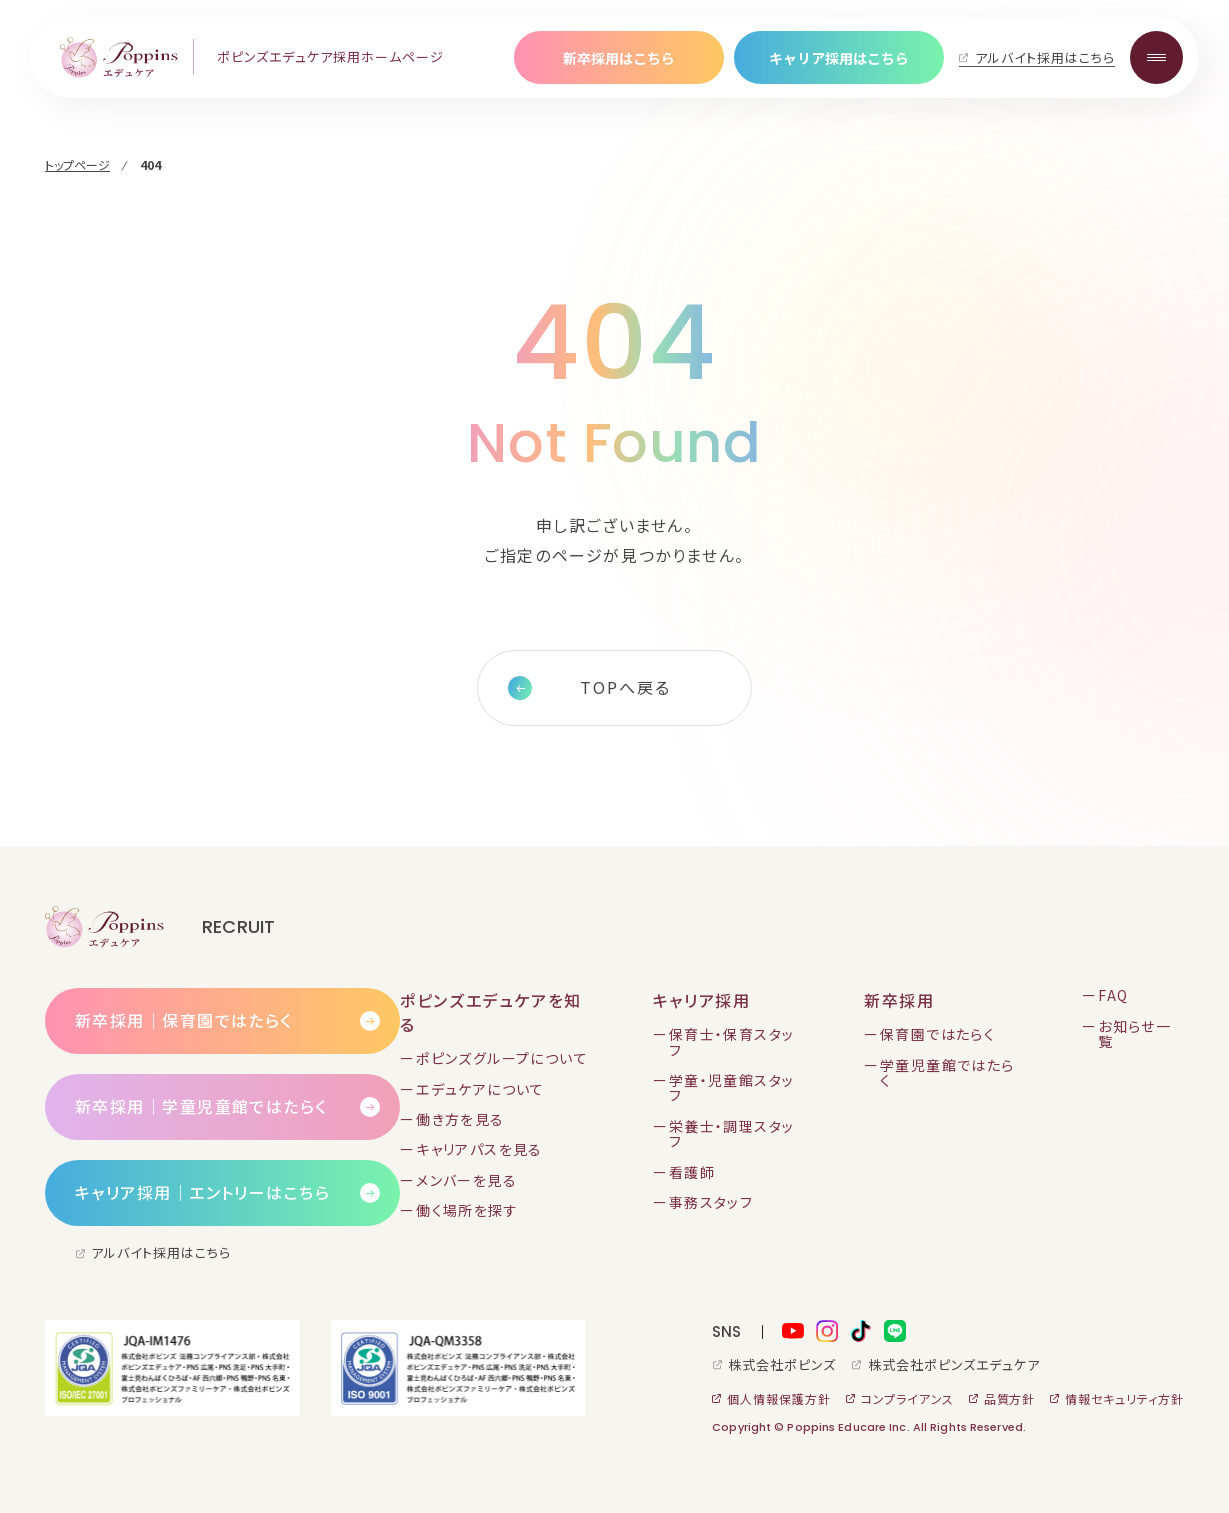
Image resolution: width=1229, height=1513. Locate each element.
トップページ (77, 165)
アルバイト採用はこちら (1045, 57)
